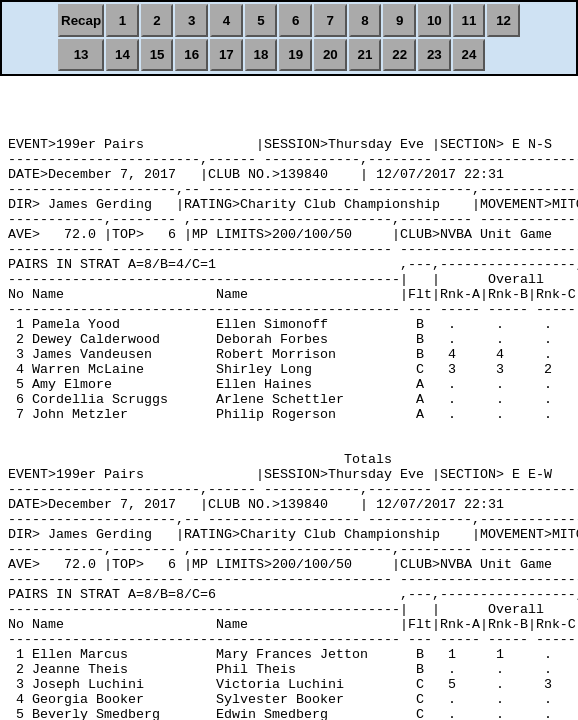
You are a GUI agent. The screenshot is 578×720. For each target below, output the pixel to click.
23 (434, 54)
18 (261, 54)
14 (122, 54)
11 (469, 20)
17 (226, 54)
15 (157, 54)
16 (191, 54)
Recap (81, 20)
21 (365, 54)
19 (295, 54)
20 (330, 54)
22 (399, 54)
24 (469, 54)
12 (503, 20)
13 (81, 54)
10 (434, 20)
